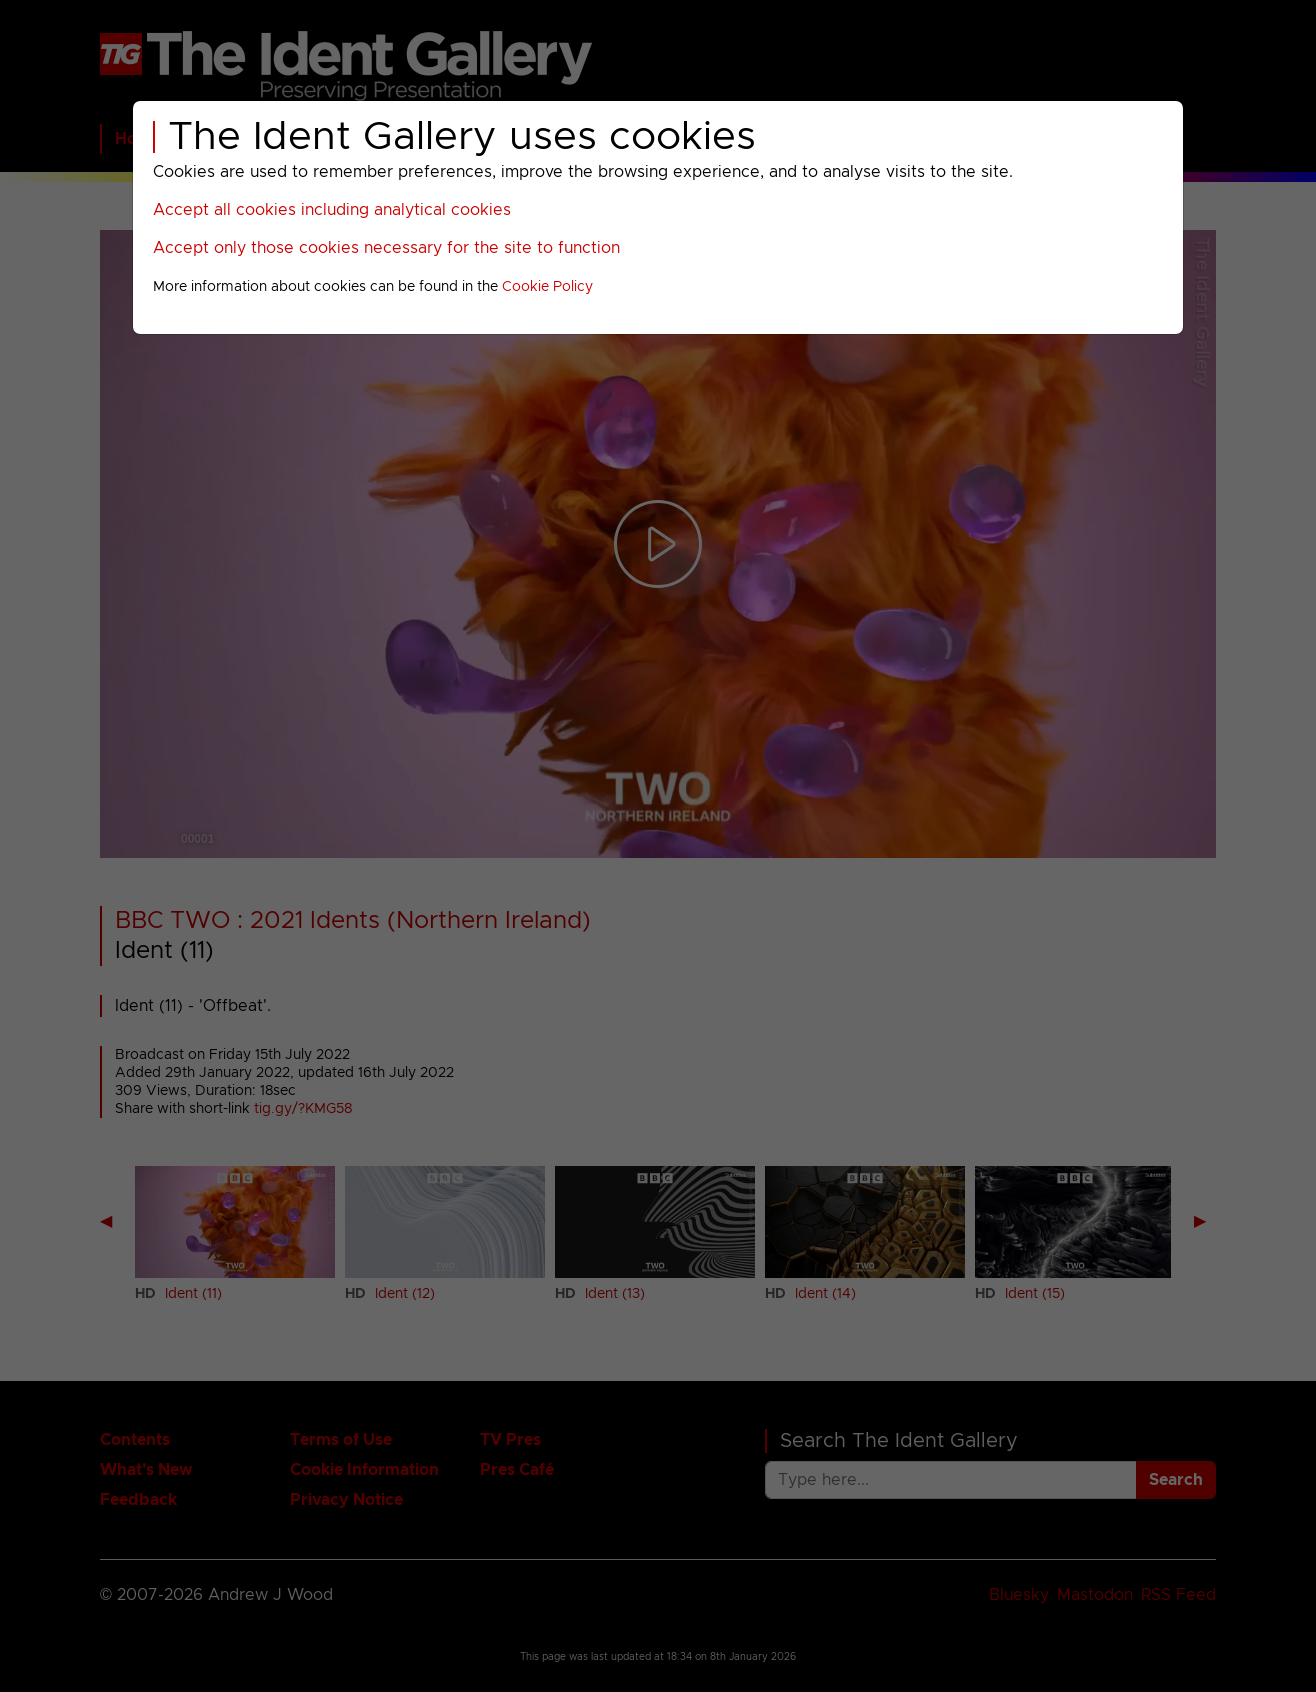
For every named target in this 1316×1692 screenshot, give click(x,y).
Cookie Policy (547, 287)
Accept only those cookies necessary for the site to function (386, 248)
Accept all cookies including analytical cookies (332, 210)
